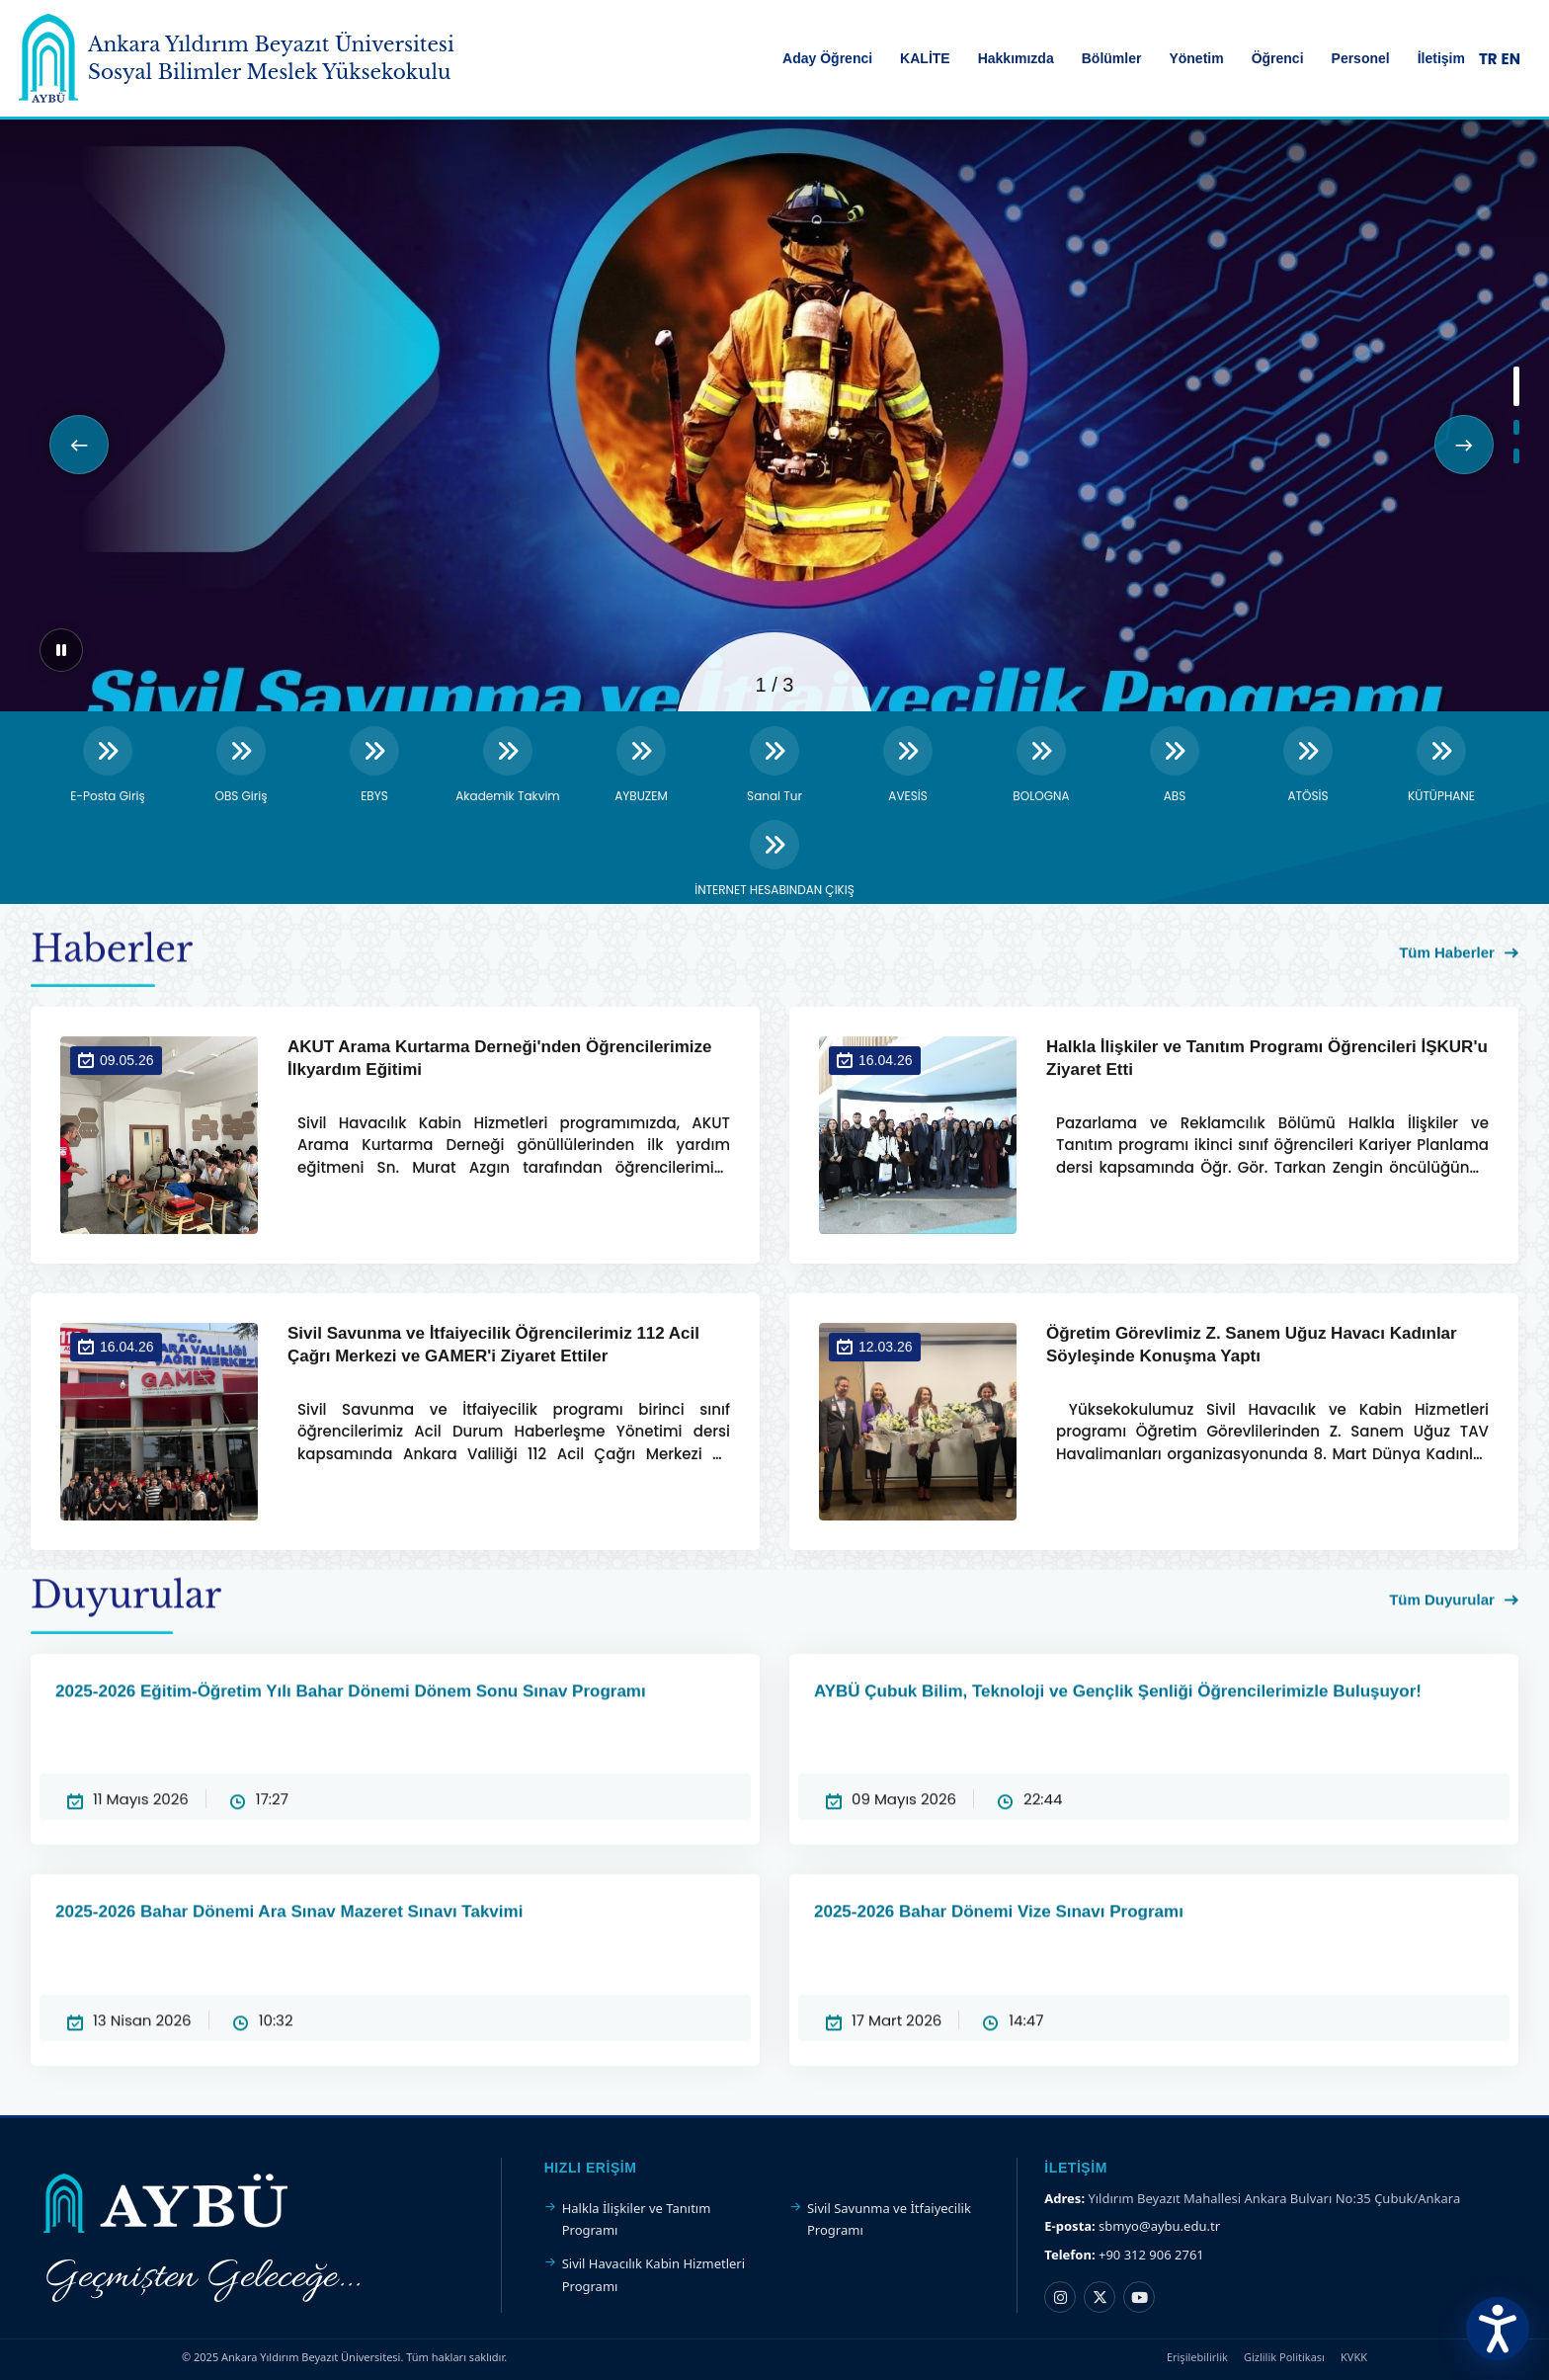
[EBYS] (374, 765)
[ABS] (1174, 765)
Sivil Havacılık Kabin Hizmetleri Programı (653, 2274)
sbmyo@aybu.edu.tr (1159, 2226)
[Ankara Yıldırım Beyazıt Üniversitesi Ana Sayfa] (48, 58)
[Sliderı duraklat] (61, 650)
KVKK (1354, 2356)
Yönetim (1196, 58)
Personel (1361, 58)
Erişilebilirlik (1197, 2356)
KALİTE (925, 58)
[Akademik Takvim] (508, 765)
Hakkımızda (1016, 58)
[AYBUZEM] (641, 765)
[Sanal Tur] (774, 765)
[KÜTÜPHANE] (1441, 765)
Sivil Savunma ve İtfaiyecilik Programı (889, 2219)
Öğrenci (1278, 58)
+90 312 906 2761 (1151, 2254)
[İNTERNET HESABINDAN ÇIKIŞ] (774, 859)
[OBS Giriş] (241, 765)
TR (1488, 58)
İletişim (1441, 58)
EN (1511, 58)
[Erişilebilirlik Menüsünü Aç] (1497, 2328)
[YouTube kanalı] (1139, 2297)
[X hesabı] (1099, 2297)
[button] (79, 444)
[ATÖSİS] (1308, 765)
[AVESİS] (908, 765)
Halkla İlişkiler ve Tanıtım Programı (636, 2219)
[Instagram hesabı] (1060, 2297)
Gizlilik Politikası (1284, 2356)
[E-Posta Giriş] (107, 765)
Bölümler (1112, 58)
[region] (774, 415)
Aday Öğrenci (827, 58)
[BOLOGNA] (1041, 765)
